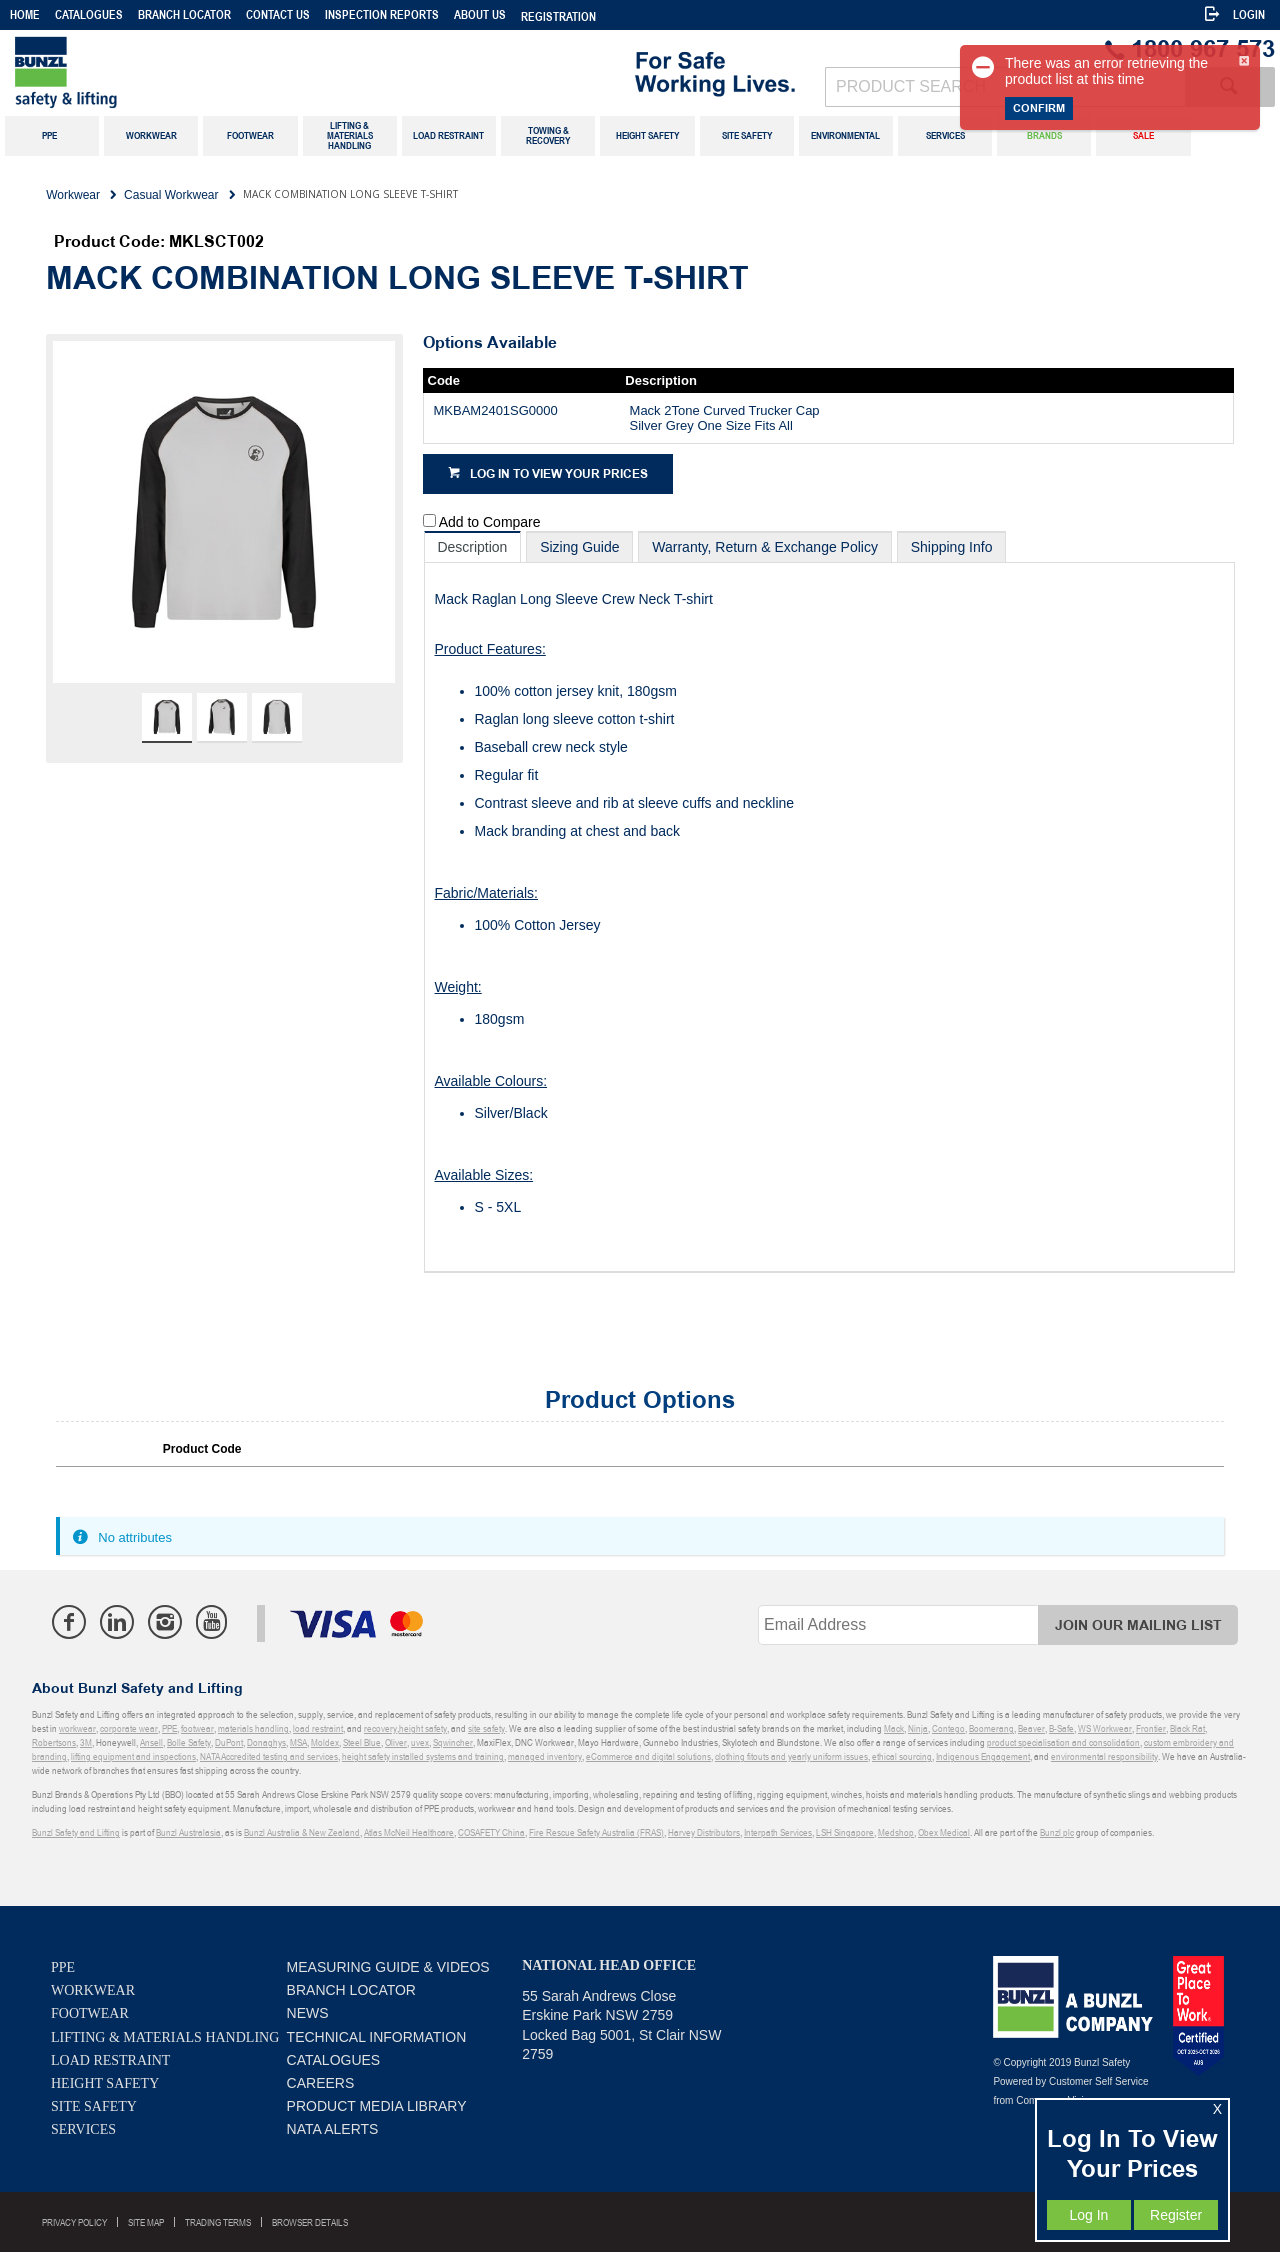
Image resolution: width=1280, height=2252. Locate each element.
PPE (63, 1967)
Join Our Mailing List (1138, 1625)
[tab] (473, 546)
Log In (1088, 2215)
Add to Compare (490, 522)
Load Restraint (110, 2060)
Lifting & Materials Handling (165, 2037)
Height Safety (105, 2083)
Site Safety (94, 2106)
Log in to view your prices (559, 474)
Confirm (1039, 108)
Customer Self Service (1098, 2081)
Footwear (90, 2013)
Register (1176, 2215)
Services (83, 2129)
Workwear (93, 1990)
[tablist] (829, 902)
